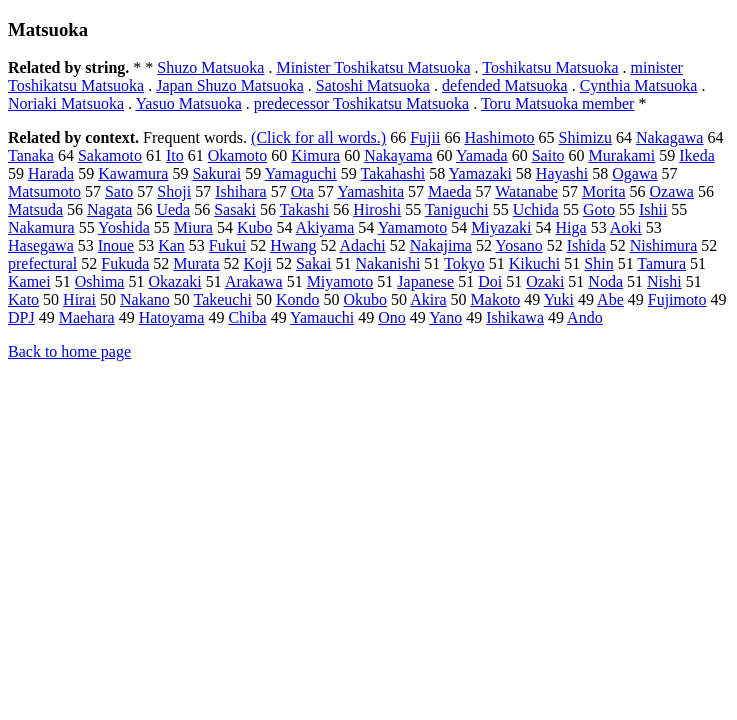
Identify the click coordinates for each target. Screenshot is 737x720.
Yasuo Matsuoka (188, 103)
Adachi (363, 245)
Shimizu (585, 137)
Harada (51, 173)
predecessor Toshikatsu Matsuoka (361, 103)
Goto (599, 209)
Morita (604, 191)
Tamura (661, 263)
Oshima (100, 281)
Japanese (425, 281)
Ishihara (241, 191)
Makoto (496, 299)
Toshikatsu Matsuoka (550, 67)
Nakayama (398, 155)
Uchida (536, 209)
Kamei (29, 281)
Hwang (293, 245)
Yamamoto (413, 227)
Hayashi (562, 173)
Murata (196, 263)
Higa (571, 227)
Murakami (622, 155)
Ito (175, 155)
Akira (428, 299)
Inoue (116, 245)
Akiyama (325, 227)
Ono (392, 317)
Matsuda (35, 209)
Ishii (653, 209)
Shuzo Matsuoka (210, 67)
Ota (302, 191)
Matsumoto (44, 191)
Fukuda (125, 263)
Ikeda (697, 155)
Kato (23, 299)
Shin (598, 263)
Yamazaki (480, 173)
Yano (445, 317)
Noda (605, 281)
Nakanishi (387, 263)
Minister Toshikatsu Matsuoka (373, 67)
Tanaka (31, 155)
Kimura (315, 155)
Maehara (87, 317)
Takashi (305, 209)
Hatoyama (172, 317)
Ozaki (545, 281)
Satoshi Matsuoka (373, 85)
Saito (548, 155)
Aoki (626, 227)
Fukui (227, 245)
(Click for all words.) (318, 137)
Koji (257, 263)
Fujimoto (677, 299)
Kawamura (133, 173)
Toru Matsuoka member (558, 103)
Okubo (365, 299)
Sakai (314, 263)
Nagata (109, 209)
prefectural (42, 263)
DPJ (21, 317)
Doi (490, 281)
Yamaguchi (301, 173)
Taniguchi (457, 209)
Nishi (664, 281)
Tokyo (464, 263)
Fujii (425, 137)
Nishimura (664, 245)
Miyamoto (340, 281)
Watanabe (526, 191)
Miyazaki (501, 227)
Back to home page (69, 351)
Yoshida (124, 227)
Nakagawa (670, 137)
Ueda (173, 209)
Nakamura (41, 227)
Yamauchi (322, 317)
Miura (193, 227)
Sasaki (235, 209)
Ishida (586, 245)
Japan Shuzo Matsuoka (230, 85)
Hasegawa (41, 245)
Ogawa (634, 173)
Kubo (255, 227)
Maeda (450, 191)
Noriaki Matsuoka (66, 103)
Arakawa (254, 281)
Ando (585, 317)
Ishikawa (515, 317)
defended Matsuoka (505, 85)
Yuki (559, 299)
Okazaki (174, 281)
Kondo (298, 299)
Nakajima (441, 245)
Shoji (174, 191)
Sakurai (216, 173)
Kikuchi (535, 263)
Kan (171, 245)
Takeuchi (222, 299)
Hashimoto (499, 137)
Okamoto (238, 155)
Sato (119, 191)
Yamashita (370, 191)
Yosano (518, 245)
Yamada (482, 155)
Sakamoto (110, 155)
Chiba (247, 317)
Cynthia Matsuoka (639, 85)
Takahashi (393, 173)
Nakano (145, 299)
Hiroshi (377, 209)
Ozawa (671, 191)
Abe (610, 299)
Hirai (79, 299)
